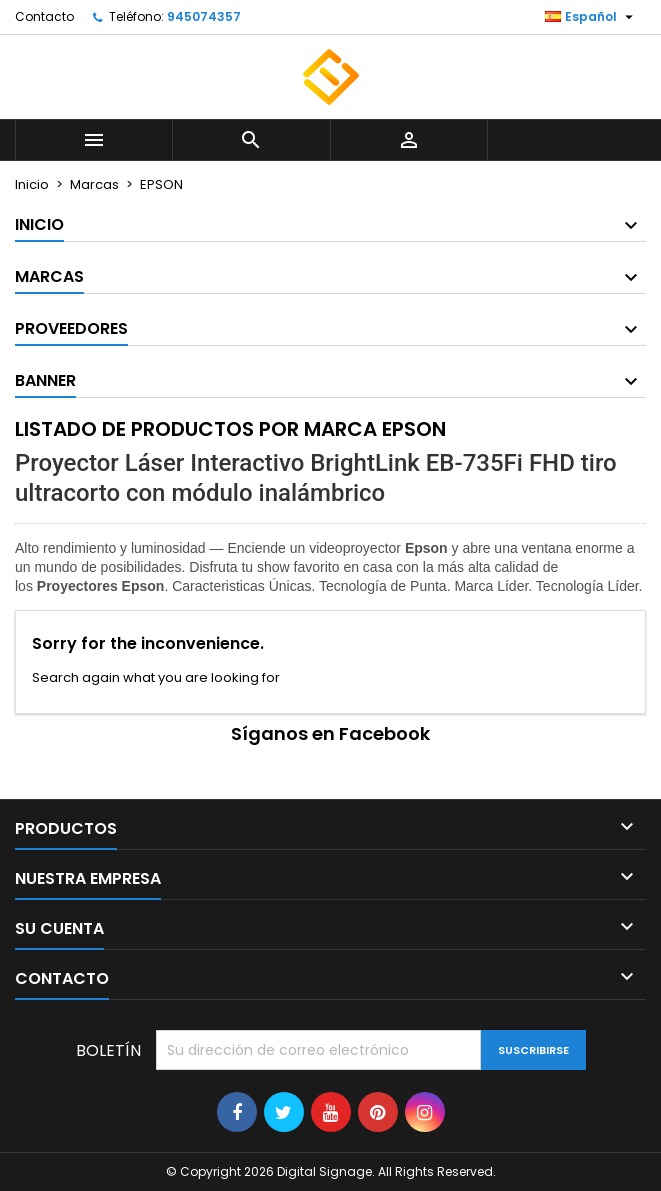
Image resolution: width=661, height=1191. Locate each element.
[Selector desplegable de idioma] (591, 17)
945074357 (204, 16)
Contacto (44, 16)
